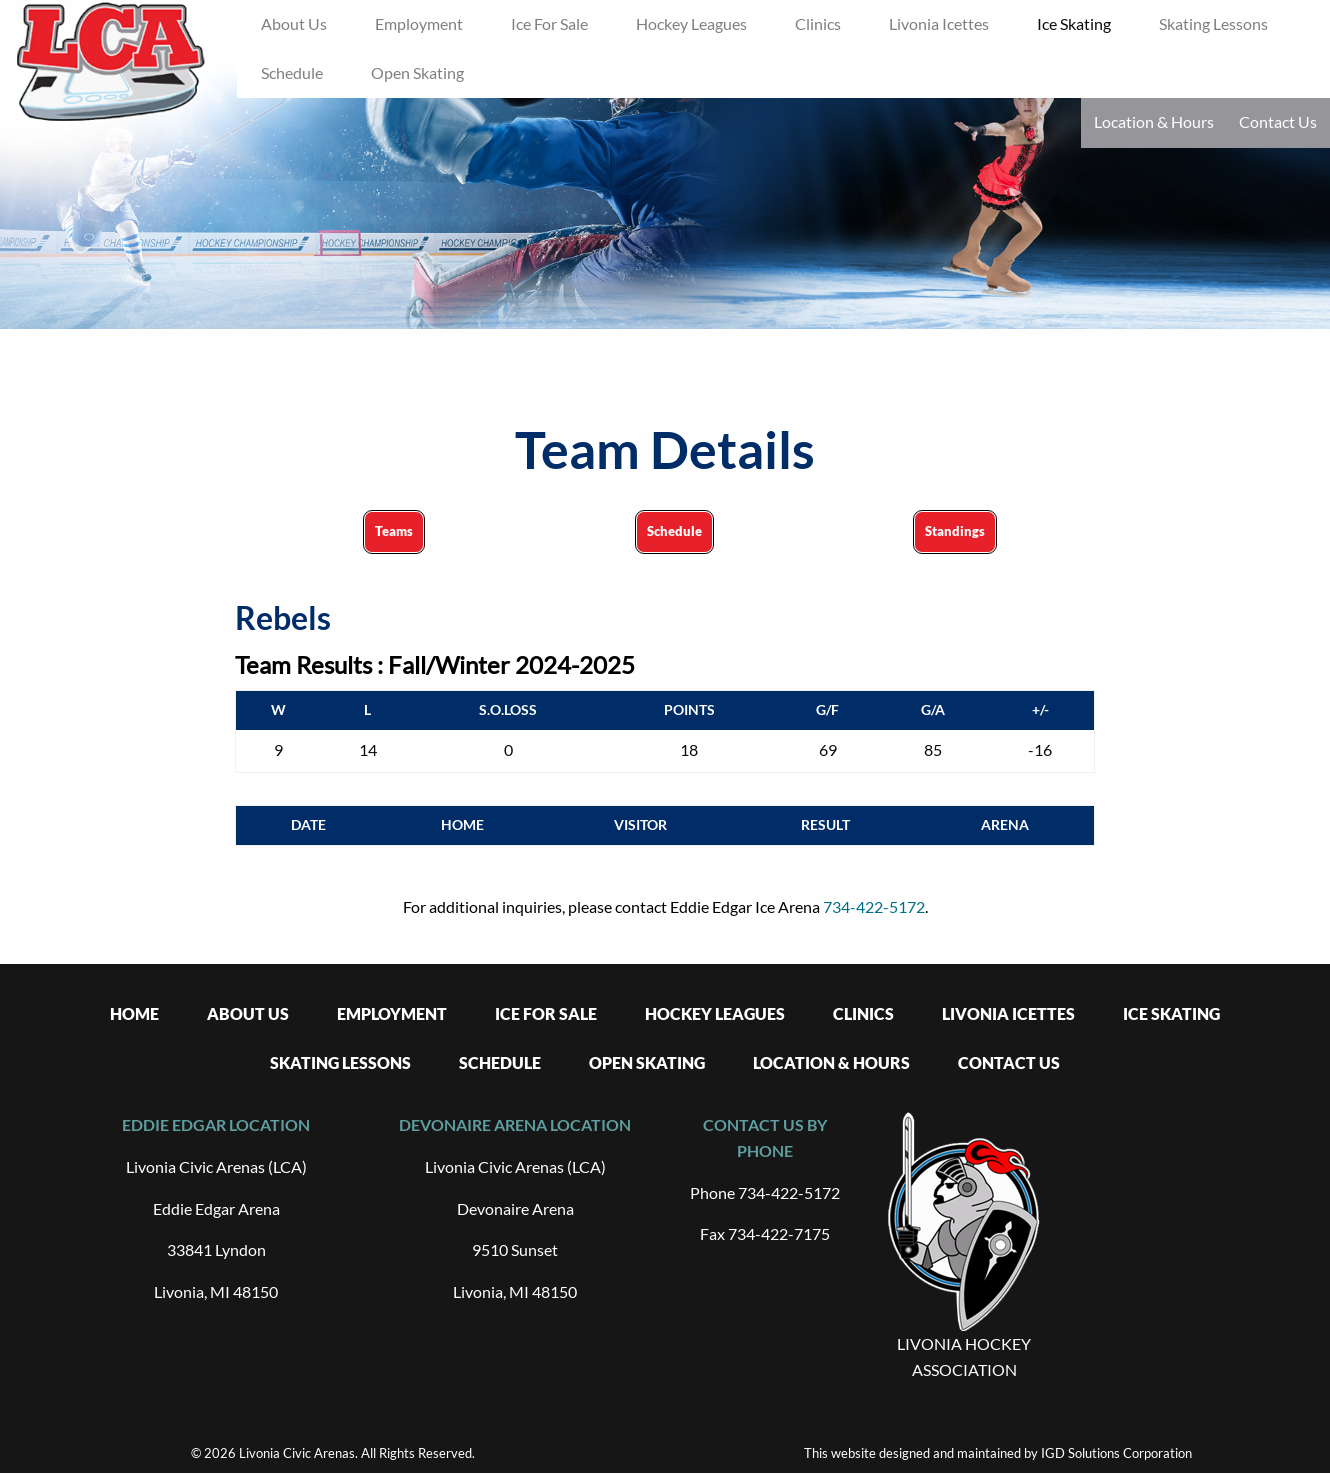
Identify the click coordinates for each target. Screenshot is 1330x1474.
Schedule (674, 531)
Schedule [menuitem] (292, 72)
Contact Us (1278, 121)
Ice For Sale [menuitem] (549, 23)
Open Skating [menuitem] (417, 72)
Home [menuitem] (134, 1013)
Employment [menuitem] (419, 23)
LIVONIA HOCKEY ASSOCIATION (964, 1356)
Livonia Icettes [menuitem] (939, 23)
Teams (394, 531)
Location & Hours (1154, 121)
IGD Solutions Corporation (1116, 1453)
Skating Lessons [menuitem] (1213, 23)
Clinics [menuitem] (818, 23)
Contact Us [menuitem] (1009, 1062)
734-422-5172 (874, 906)
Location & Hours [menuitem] (831, 1062)
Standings (955, 531)
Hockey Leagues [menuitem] (691, 23)
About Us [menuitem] (294, 23)
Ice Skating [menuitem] (1074, 23)
